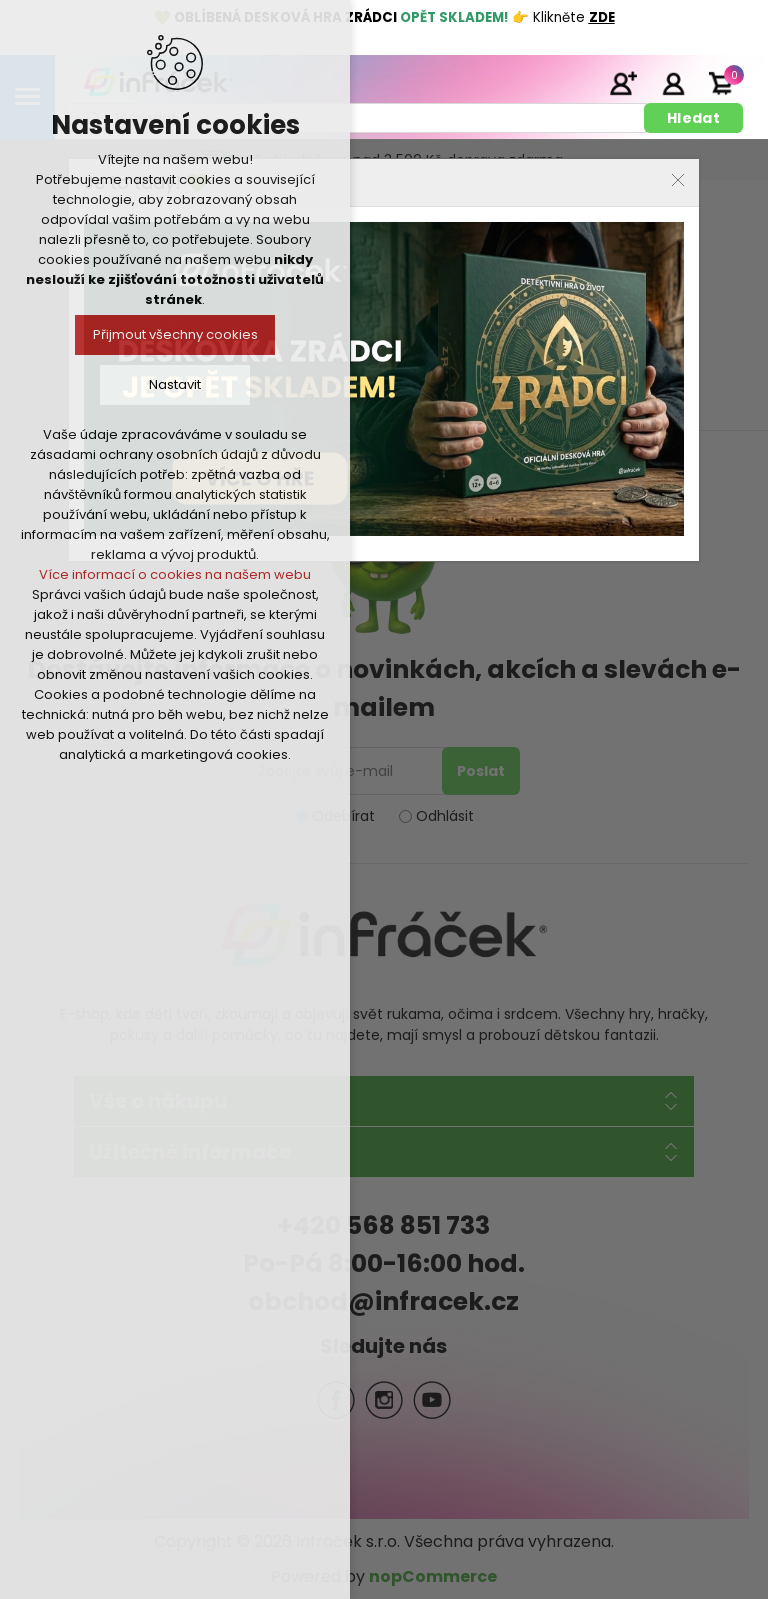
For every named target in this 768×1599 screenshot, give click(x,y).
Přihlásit (673, 83)
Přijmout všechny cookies (175, 334)
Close (678, 180)
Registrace (623, 83)
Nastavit (175, 384)
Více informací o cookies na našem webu (175, 574)
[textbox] (357, 118)
